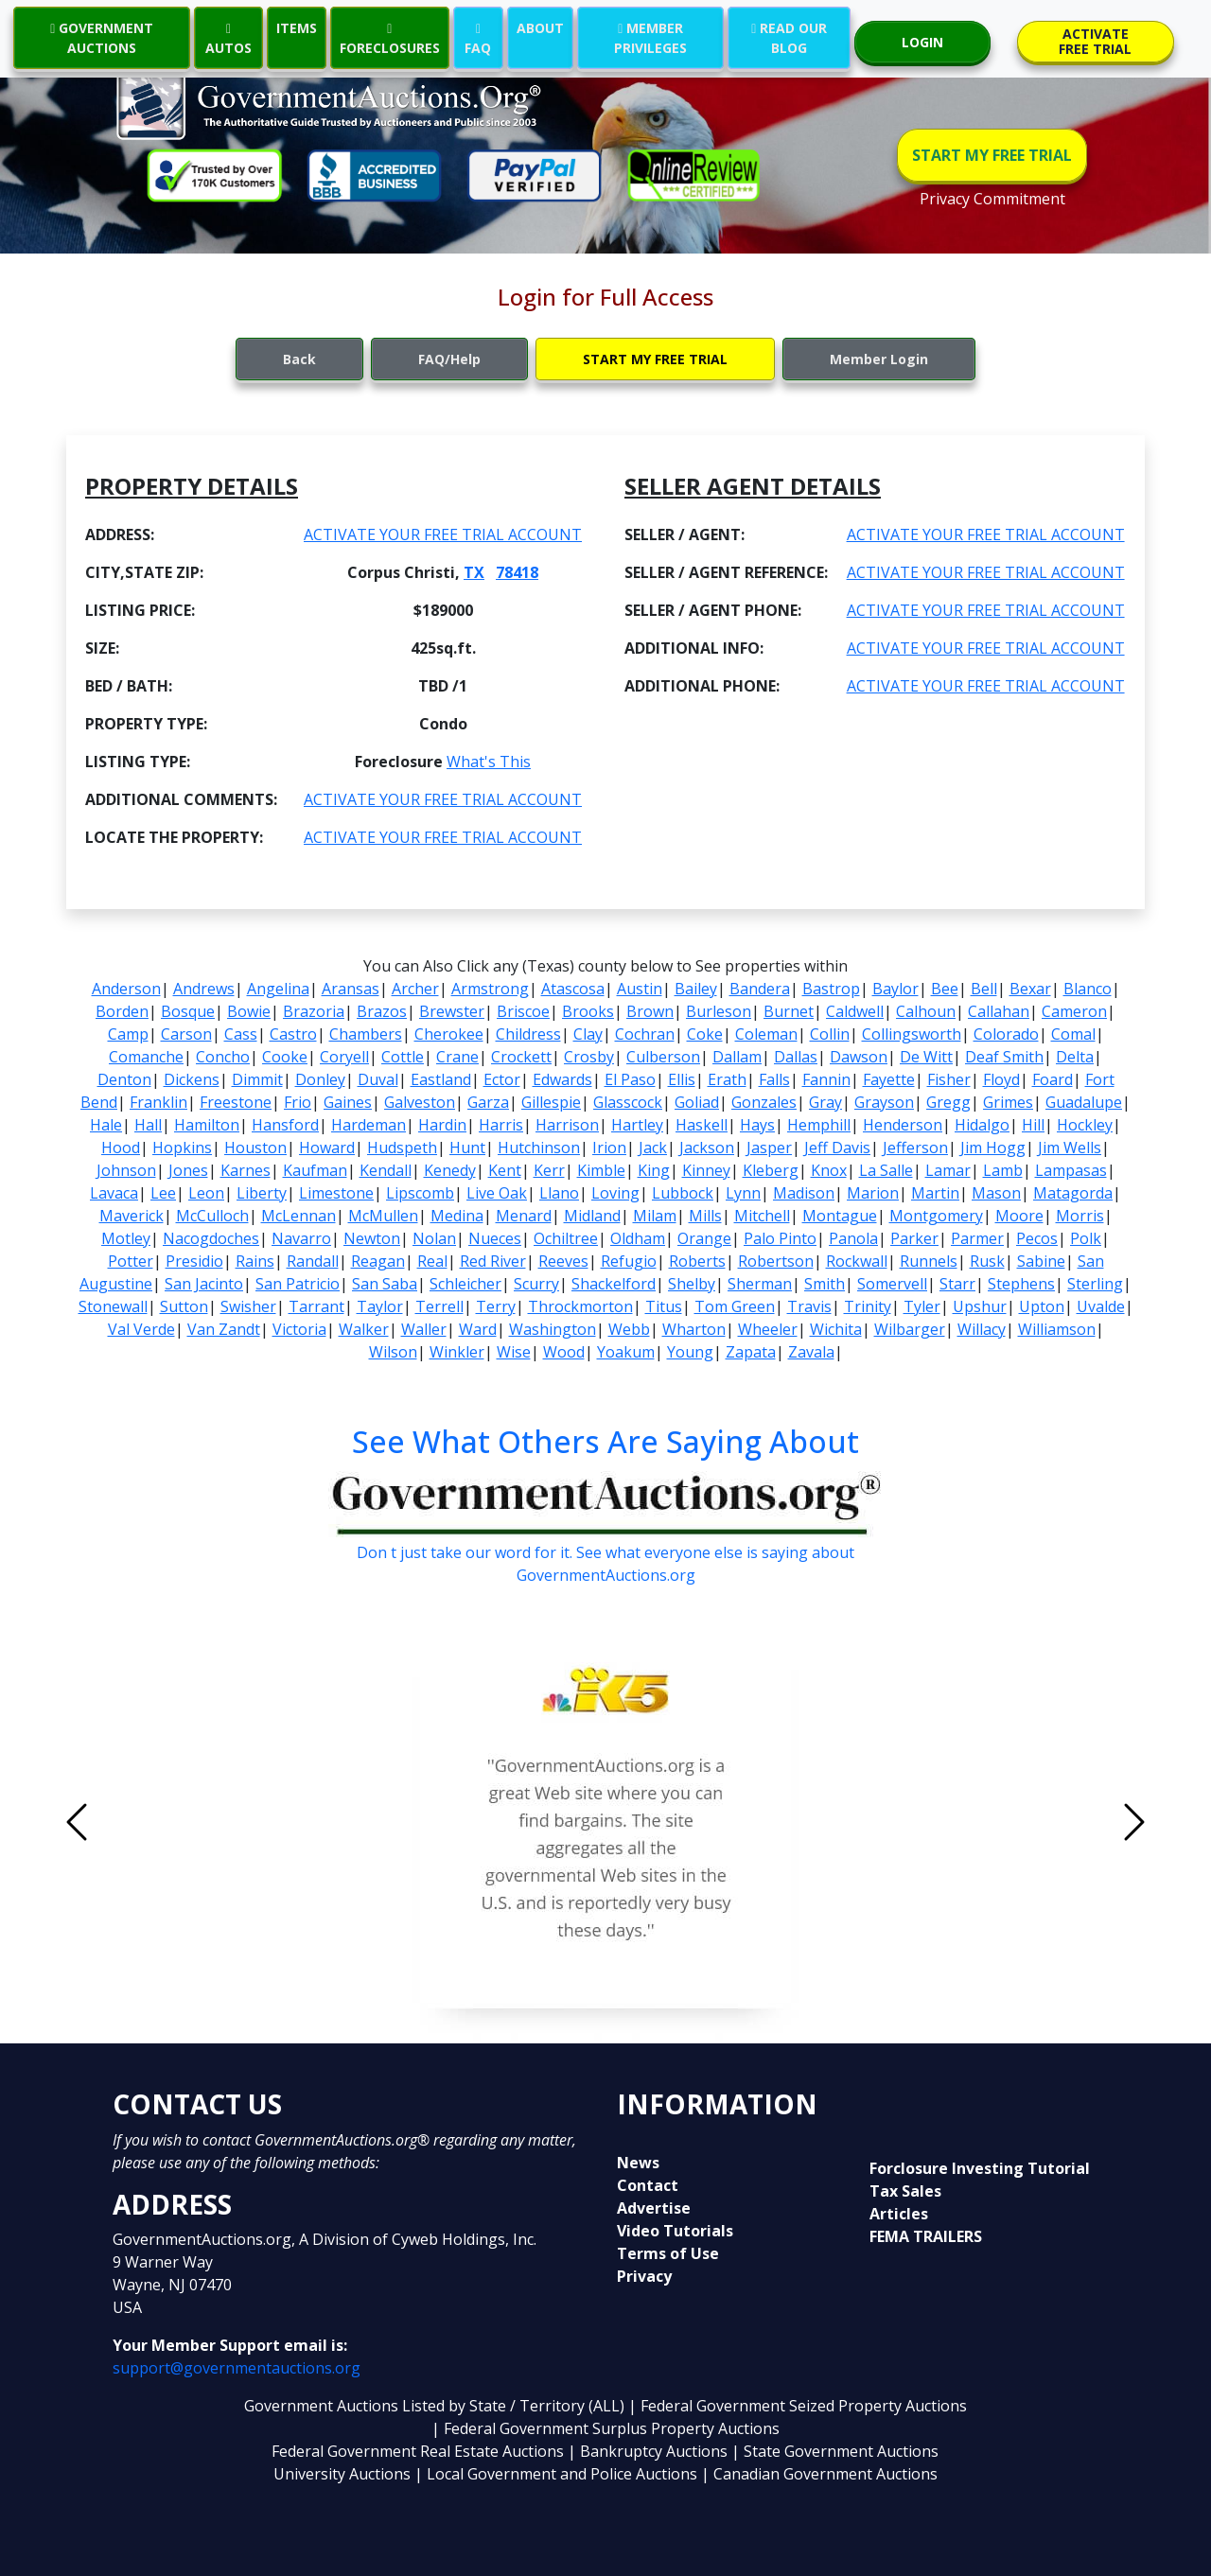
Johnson (126, 1170)
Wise (514, 1351)
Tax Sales (905, 2191)
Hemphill (819, 1124)
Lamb (1003, 1170)
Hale (106, 1124)
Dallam (737, 1056)
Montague (839, 1215)
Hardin (442, 1124)
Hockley (1085, 1124)
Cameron (1074, 1011)
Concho (223, 1056)
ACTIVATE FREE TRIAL (1095, 41)
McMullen (383, 1215)
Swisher (248, 1306)
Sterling (1095, 1283)
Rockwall (856, 1261)
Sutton (184, 1306)
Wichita (836, 1329)
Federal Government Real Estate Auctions (418, 2451)
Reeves (563, 1261)
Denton (124, 1079)
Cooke (284, 1056)
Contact (647, 2185)
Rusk (987, 1261)
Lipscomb (420, 1193)
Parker (914, 1238)
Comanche (146, 1056)
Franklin (158, 1102)
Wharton (694, 1329)
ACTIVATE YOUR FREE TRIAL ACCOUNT (443, 534)
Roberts (697, 1261)
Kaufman (315, 1170)
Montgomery (936, 1215)
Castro (293, 1034)
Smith (824, 1283)
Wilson (393, 1351)
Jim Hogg (993, 1147)
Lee (163, 1193)
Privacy (644, 2276)
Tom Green (734, 1306)
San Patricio (297, 1283)
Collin (830, 1034)
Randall (313, 1261)
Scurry (536, 1283)
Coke (705, 1034)
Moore (1019, 1215)
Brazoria (313, 1011)
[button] (157, 1822)
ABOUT (540, 28)
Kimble (601, 1170)
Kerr (549, 1170)
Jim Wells (1069, 1147)
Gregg (948, 1102)
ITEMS (296, 28)
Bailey (696, 988)
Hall (148, 1124)
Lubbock (682, 1193)
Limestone (336, 1193)
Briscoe (523, 1011)
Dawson (858, 1056)
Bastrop (831, 988)
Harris (501, 1124)
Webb (629, 1329)
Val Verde (141, 1329)
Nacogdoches (211, 1238)
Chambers (365, 1034)
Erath (727, 1079)
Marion (873, 1193)
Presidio (194, 1261)
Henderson (902, 1124)
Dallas (795, 1056)
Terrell (439, 1306)
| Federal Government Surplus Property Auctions (605, 2428)
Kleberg (771, 1170)
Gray (825, 1102)
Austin (639, 988)
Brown (650, 1011)
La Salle (886, 1170)
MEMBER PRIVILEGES (650, 38)
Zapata (751, 1351)
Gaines (348, 1102)
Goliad (697, 1102)
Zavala (811, 1351)
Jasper (769, 1147)
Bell (984, 988)
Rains (255, 1261)
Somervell (892, 1283)
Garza (488, 1102)
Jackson (706, 1147)
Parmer (977, 1238)
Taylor (380, 1306)
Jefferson (915, 1147)
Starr (957, 1283)
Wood (564, 1351)
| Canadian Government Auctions (819, 2473)
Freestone (236, 1102)
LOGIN (922, 42)
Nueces (494, 1238)
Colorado (1006, 1034)
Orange (704, 1238)
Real (432, 1261)
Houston (255, 1147)
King (654, 1170)
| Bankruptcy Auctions (649, 2451)
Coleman (766, 1034)
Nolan (434, 1238)
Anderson (126, 988)
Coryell (344, 1056)
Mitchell (762, 1215)
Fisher (949, 1079)
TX (474, 572)
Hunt (467, 1147)
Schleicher (465, 1283)
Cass (240, 1034)
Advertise (654, 2208)
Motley (125, 1238)
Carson (186, 1034)
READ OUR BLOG (789, 38)
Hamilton (206, 1124)
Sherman (760, 1283)
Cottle (402, 1056)
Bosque (188, 1011)
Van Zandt (223, 1329)
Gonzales (764, 1102)
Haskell (702, 1124)
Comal (1073, 1034)
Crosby (589, 1056)
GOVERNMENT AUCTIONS (101, 38)
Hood (120, 1147)
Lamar (948, 1170)
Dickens (191, 1079)
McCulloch (212, 1215)
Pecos (1037, 1238)
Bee (944, 988)
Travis (809, 1306)
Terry (496, 1306)
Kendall (386, 1170)
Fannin (826, 1079)
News (638, 2162)
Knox (829, 1170)
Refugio (629, 1261)
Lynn (743, 1193)
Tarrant (316, 1306)
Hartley (637, 1124)
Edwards (562, 1079)
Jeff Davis (837, 1147)
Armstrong (490, 988)
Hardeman (368, 1124)
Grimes (1008, 1102)
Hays (757, 1124)
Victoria (299, 1329)
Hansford (285, 1124)
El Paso (630, 1079)
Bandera (759, 988)
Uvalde (1101, 1306)
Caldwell (855, 1011)
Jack (653, 1147)
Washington (552, 1329)
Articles (898, 2213)
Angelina (278, 988)
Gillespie (551, 1102)
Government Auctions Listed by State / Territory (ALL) (436, 2405)
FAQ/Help (449, 359)
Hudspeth (402, 1147)
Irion (609, 1147)
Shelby (691, 1283)
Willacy (981, 1329)
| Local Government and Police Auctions (555, 2473)
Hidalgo (982, 1124)
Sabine (1041, 1261)
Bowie (249, 1011)
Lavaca (114, 1193)
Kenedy (450, 1170)
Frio (297, 1102)
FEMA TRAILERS (925, 2236)
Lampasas (1071, 1170)
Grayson (884, 1102)
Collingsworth (911, 1034)
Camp (128, 1034)
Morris (1080, 1215)
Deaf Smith (1004, 1056)
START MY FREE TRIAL (992, 155)
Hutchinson (539, 1147)
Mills (705, 1215)
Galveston (419, 1102)
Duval (378, 1079)
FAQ (478, 38)
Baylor (895, 988)
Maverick (131, 1215)
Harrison (567, 1124)
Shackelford (613, 1283)
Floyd (1001, 1079)
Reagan (378, 1261)
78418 (517, 572)
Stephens (1021, 1283)
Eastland (441, 1079)
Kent (504, 1170)
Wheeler (768, 1329)
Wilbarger (909, 1329)
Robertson (776, 1261)
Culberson (663, 1056)
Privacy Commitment (992, 198)
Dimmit (257, 1079)
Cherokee (448, 1034)
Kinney (706, 1170)
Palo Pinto (780, 1238)
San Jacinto (204, 1283)
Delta (1075, 1056)
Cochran (645, 1034)
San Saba (384, 1283)
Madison (803, 1193)
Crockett (521, 1056)
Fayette (889, 1079)
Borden (122, 1011)
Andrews (204, 988)
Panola (853, 1238)
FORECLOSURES (390, 38)
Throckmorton (580, 1306)
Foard (1052, 1079)
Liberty (262, 1193)
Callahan (998, 1011)
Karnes (245, 1170)
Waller (424, 1329)
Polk (1085, 1238)
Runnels (928, 1261)
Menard (524, 1215)
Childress (528, 1034)
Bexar (1030, 988)
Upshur (980, 1306)
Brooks (588, 1011)
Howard (327, 1147)
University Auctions (343, 2473)
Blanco (1087, 988)
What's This (489, 761)
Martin (935, 1193)
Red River (493, 1261)
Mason (996, 1193)
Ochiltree (566, 1238)
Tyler (922, 1306)
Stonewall (113, 1306)
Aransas (350, 988)
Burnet (788, 1011)
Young (690, 1351)
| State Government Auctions (835, 2451)
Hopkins (182, 1147)
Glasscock (627, 1102)
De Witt (926, 1056)
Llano (559, 1193)
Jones (188, 1170)
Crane (457, 1056)
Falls (774, 1079)
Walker (364, 1329)
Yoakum (626, 1351)
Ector (501, 1079)
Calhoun (926, 1011)
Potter (130, 1261)
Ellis (681, 1079)
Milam (654, 1215)
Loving (615, 1193)
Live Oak (496, 1193)
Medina (456, 1215)
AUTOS (228, 38)
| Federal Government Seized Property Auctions (797, 2405)
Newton (371, 1238)
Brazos (382, 1011)
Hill (1033, 1124)
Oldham (637, 1238)
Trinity (867, 1306)
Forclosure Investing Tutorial (979, 2168)
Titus (663, 1306)
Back (299, 359)
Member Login (879, 359)
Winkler (457, 1351)
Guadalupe (1083, 1102)
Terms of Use (668, 2253)
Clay (588, 1034)
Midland (592, 1215)
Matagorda (1073, 1193)
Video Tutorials (675, 2230)
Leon (206, 1193)
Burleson (718, 1011)
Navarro (301, 1238)
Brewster (451, 1011)
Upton (1041, 1306)
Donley (320, 1079)
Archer (415, 988)
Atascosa (573, 988)
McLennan (298, 1215)
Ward (478, 1329)
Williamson (1057, 1329)
